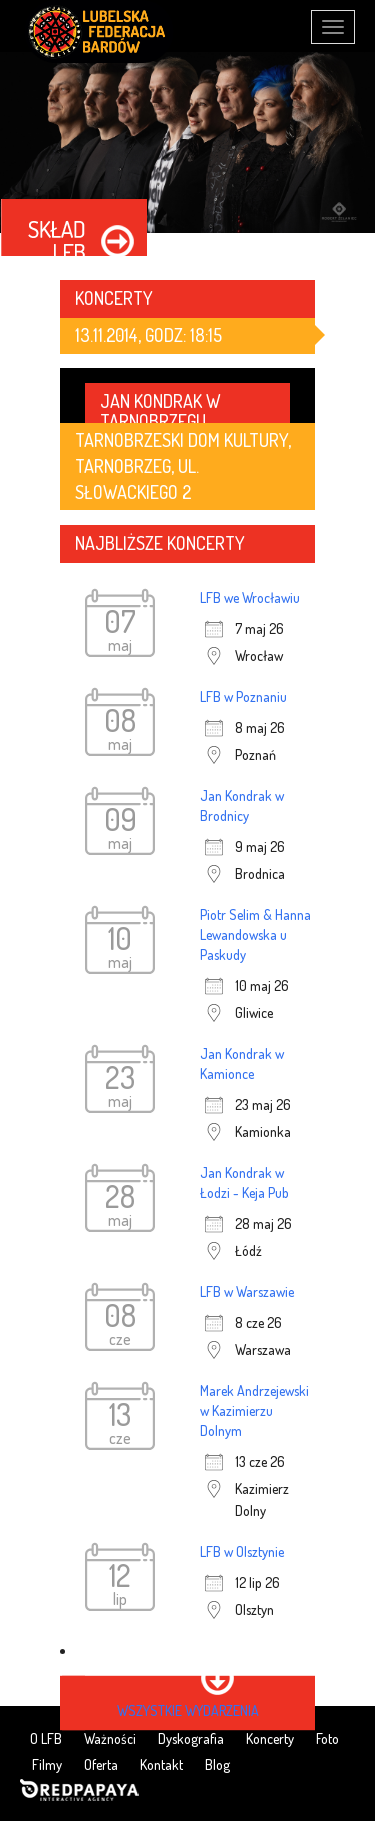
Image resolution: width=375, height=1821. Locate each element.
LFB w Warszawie (247, 1291)
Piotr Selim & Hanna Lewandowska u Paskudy (255, 934)
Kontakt (161, 1764)
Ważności (110, 1738)
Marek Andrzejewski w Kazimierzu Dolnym (254, 1410)
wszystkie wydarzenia (188, 1710)
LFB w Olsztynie (242, 1551)
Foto (327, 1738)
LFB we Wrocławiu (250, 597)
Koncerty (270, 1738)
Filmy (47, 1764)
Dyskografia (191, 1738)
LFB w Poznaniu (243, 696)
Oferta (101, 1764)
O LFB (46, 1738)
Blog (217, 1764)
